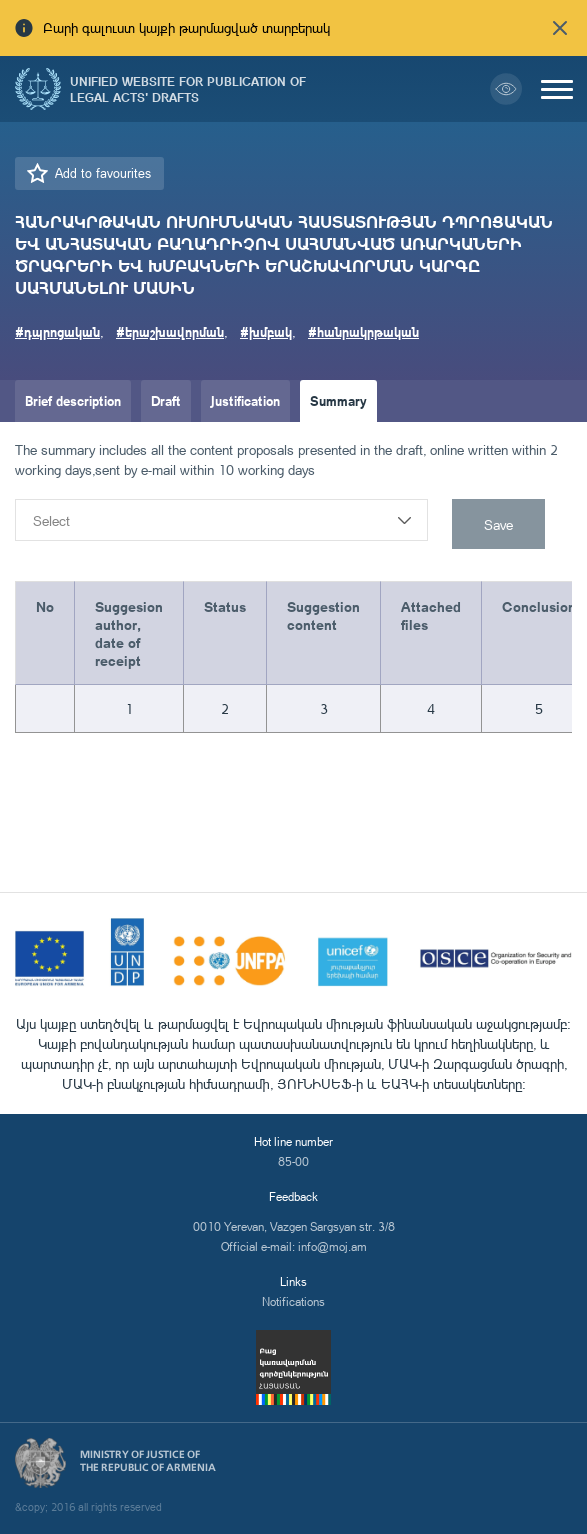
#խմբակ (266, 331)
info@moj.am (332, 1246)
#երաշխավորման (170, 331)
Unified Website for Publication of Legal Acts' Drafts (188, 89)
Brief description (73, 400)
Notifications (293, 1301)
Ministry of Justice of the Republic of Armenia (148, 1461)
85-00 (293, 1161)
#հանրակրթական (363, 331)
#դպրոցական (57, 331)
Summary (338, 400)
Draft (166, 400)
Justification (245, 400)
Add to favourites (103, 173)
